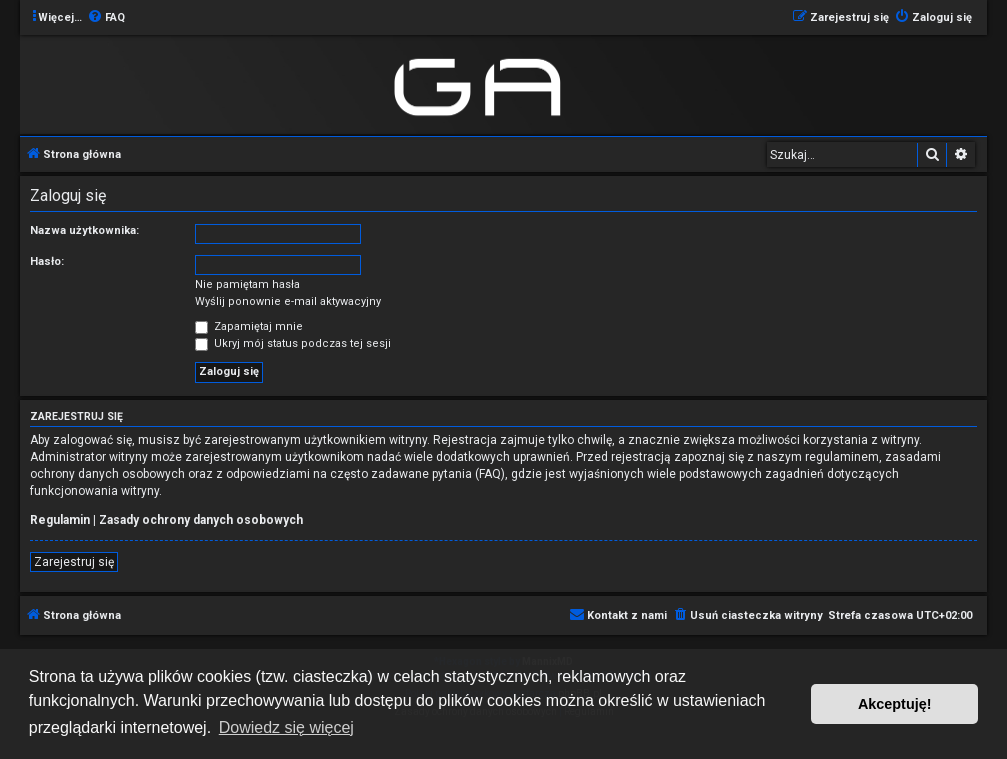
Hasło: (47, 261)
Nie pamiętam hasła (247, 284)
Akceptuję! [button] (895, 704)
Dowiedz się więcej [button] (286, 727)
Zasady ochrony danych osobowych (201, 520)
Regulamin (60, 520)
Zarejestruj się (74, 562)
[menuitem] (106, 18)
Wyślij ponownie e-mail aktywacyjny (288, 301)
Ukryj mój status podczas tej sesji (293, 343)
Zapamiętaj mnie (249, 326)
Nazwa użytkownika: (84, 230)
